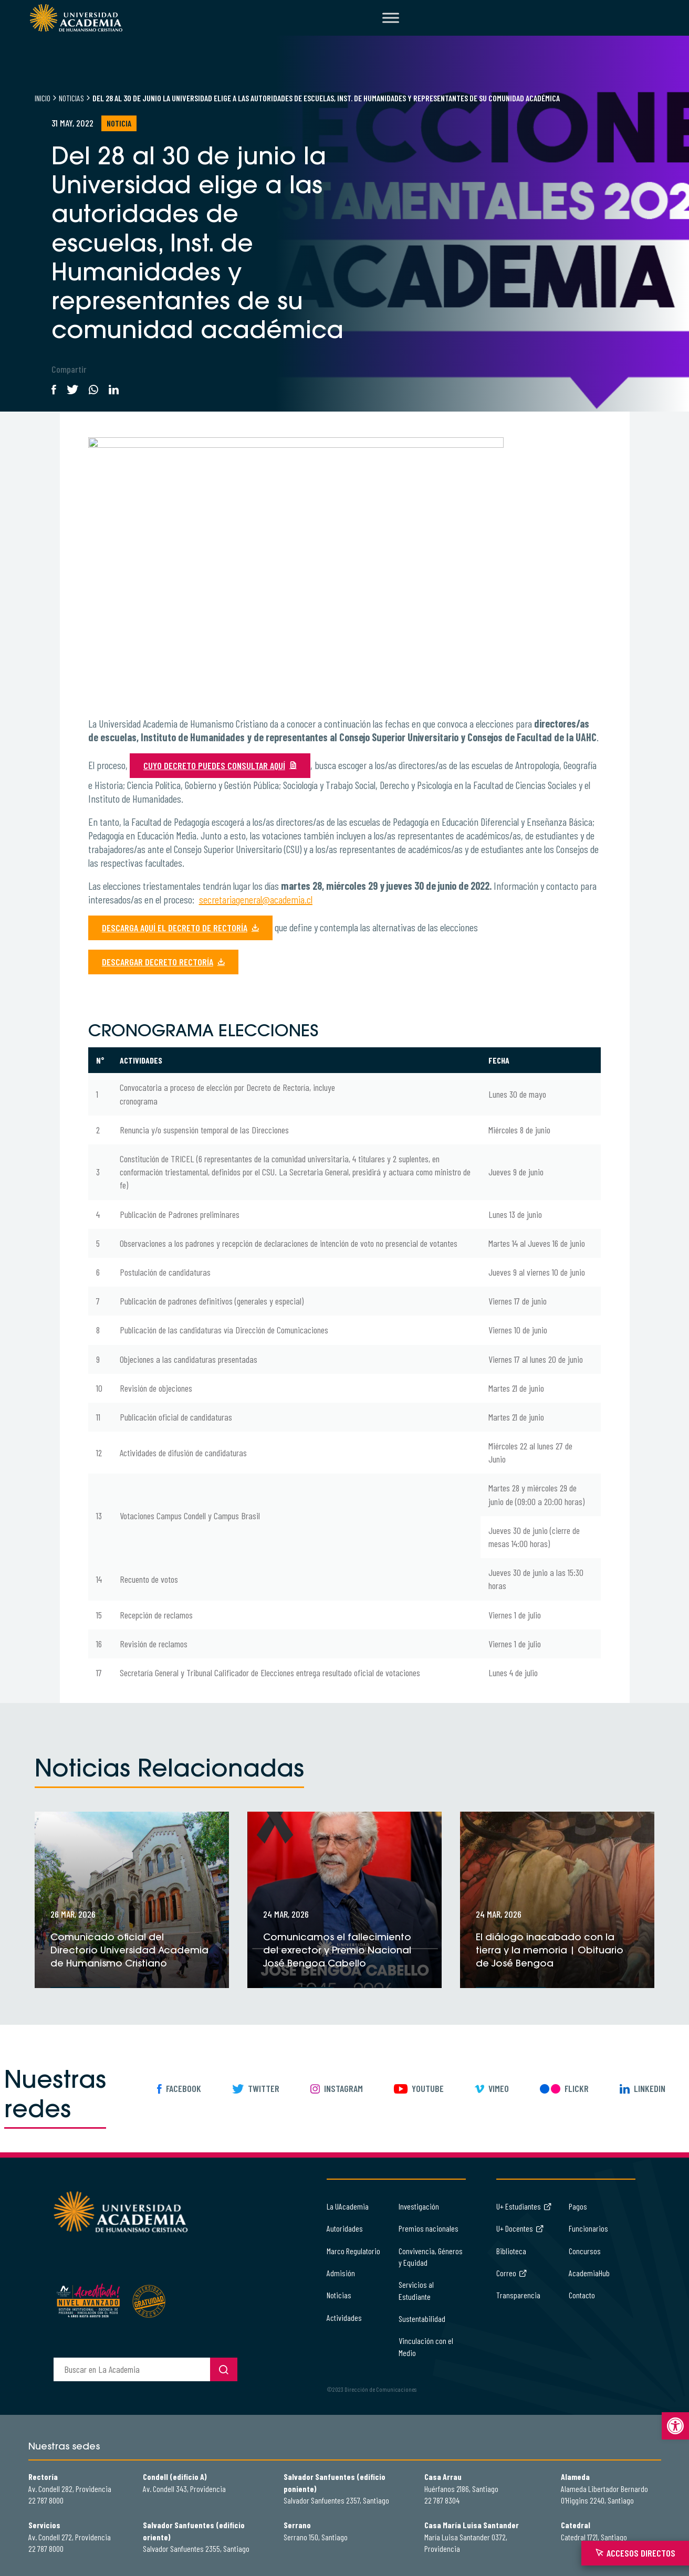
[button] (675, 2426)
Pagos (578, 2206)
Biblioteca (511, 2251)
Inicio (42, 98)
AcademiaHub (589, 2273)
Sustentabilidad (422, 2318)
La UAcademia (348, 2206)
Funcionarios (588, 2228)
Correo (511, 2273)
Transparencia (518, 2295)
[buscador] (132, 2369)
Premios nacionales (428, 2228)
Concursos (585, 2251)
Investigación (419, 2206)
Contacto (582, 2295)
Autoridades (345, 2228)
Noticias (71, 98)
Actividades (344, 2317)
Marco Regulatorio (353, 2251)
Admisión (341, 2273)
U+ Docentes (520, 2228)
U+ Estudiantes (524, 2206)
